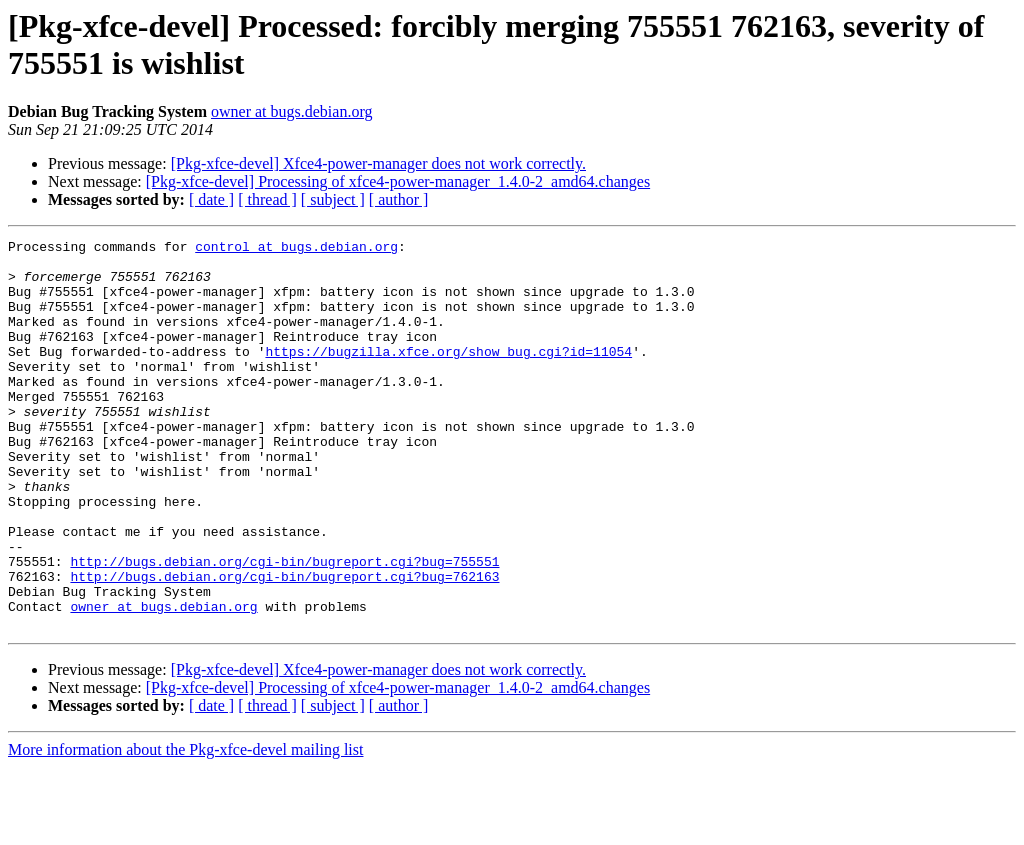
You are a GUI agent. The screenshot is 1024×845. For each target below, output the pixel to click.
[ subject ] (333, 199)
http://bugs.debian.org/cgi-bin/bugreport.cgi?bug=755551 (284, 627)
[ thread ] (267, 199)
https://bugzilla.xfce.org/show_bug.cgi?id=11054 (448, 375)
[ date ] (211, 199)
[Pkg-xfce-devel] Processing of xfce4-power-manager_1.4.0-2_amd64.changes (398, 181)
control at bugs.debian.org (296, 249)
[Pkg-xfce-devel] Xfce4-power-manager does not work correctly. (378, 163)
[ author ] (399, 199)
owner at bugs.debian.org (291, 111)
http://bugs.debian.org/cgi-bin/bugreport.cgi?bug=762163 (284, 645)
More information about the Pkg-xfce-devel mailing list (185, 827)
